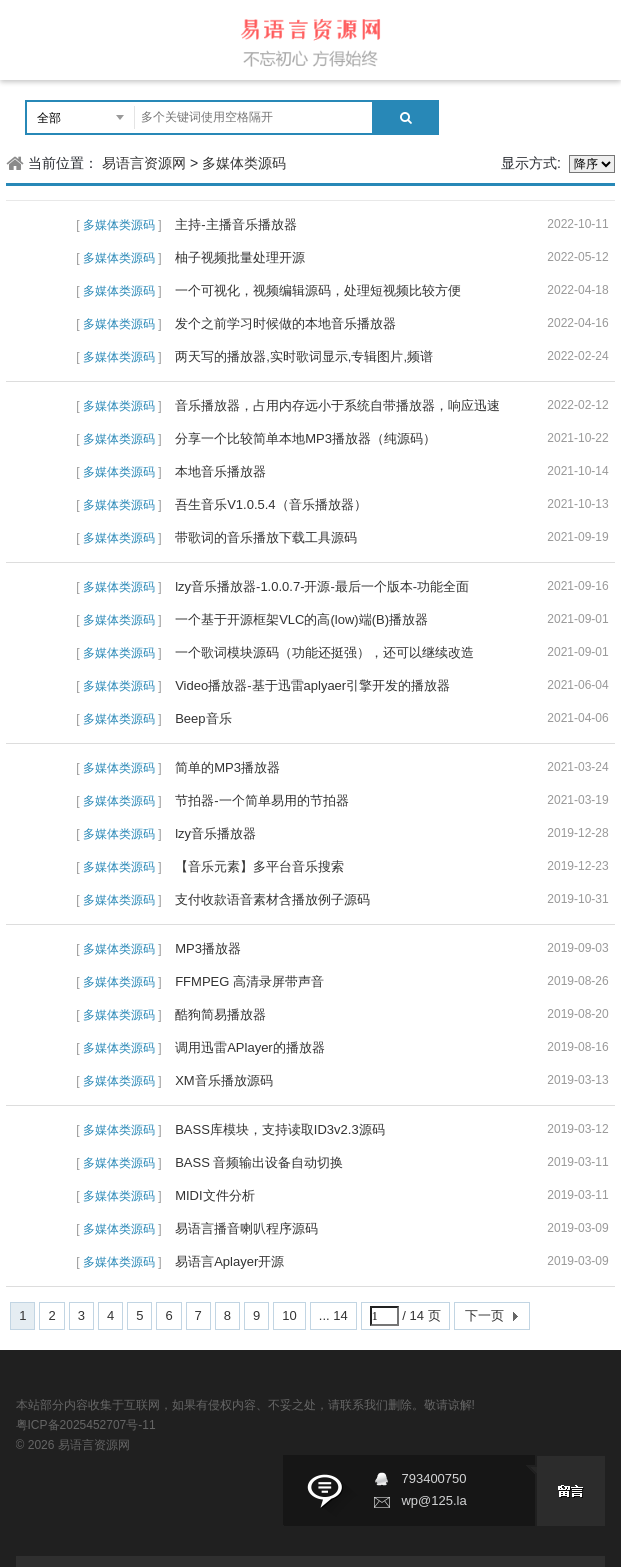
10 (289, 1315)
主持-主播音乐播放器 (235, 224)
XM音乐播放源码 (224, 1080)
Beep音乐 (203, 718)
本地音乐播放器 (220, 471)
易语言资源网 (144, 163)
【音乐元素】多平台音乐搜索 (259, 866)
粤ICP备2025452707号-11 (86, 1425)
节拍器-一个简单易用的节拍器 (261, 800)
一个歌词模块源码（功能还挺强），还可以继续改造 (324, 652)
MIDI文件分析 (214, 1195)
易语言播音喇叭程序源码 (246, 1228)
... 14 (333, 1315)
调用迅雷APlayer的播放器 (250, 1047)
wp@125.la (433, 1500)
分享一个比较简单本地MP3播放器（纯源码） (305, 438)
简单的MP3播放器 (227, 767)
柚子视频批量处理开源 (240, 257)
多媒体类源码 (244, 163)
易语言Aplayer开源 (229, 1261)
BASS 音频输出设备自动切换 (259, 1162)
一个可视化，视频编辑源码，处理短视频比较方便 (318, 290)
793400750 (433, 1478)
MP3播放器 (208, 948)
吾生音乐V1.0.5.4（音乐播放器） (270, 504)
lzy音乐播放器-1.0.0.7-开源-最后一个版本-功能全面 (322, 586)
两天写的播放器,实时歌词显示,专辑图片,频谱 (304, 356)
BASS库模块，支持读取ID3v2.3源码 (280, 1129)
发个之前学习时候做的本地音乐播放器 (285, 323)
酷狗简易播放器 (220, 1014)
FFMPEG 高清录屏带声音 (249, 981)
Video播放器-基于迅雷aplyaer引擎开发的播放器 (312, 685)
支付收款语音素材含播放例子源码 (272, 899)
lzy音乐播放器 (215, 833)
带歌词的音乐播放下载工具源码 (266, 537)
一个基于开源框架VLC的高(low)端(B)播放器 (301, 619)
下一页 (484, 1315)
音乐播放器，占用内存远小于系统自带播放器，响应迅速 (337, 405)
